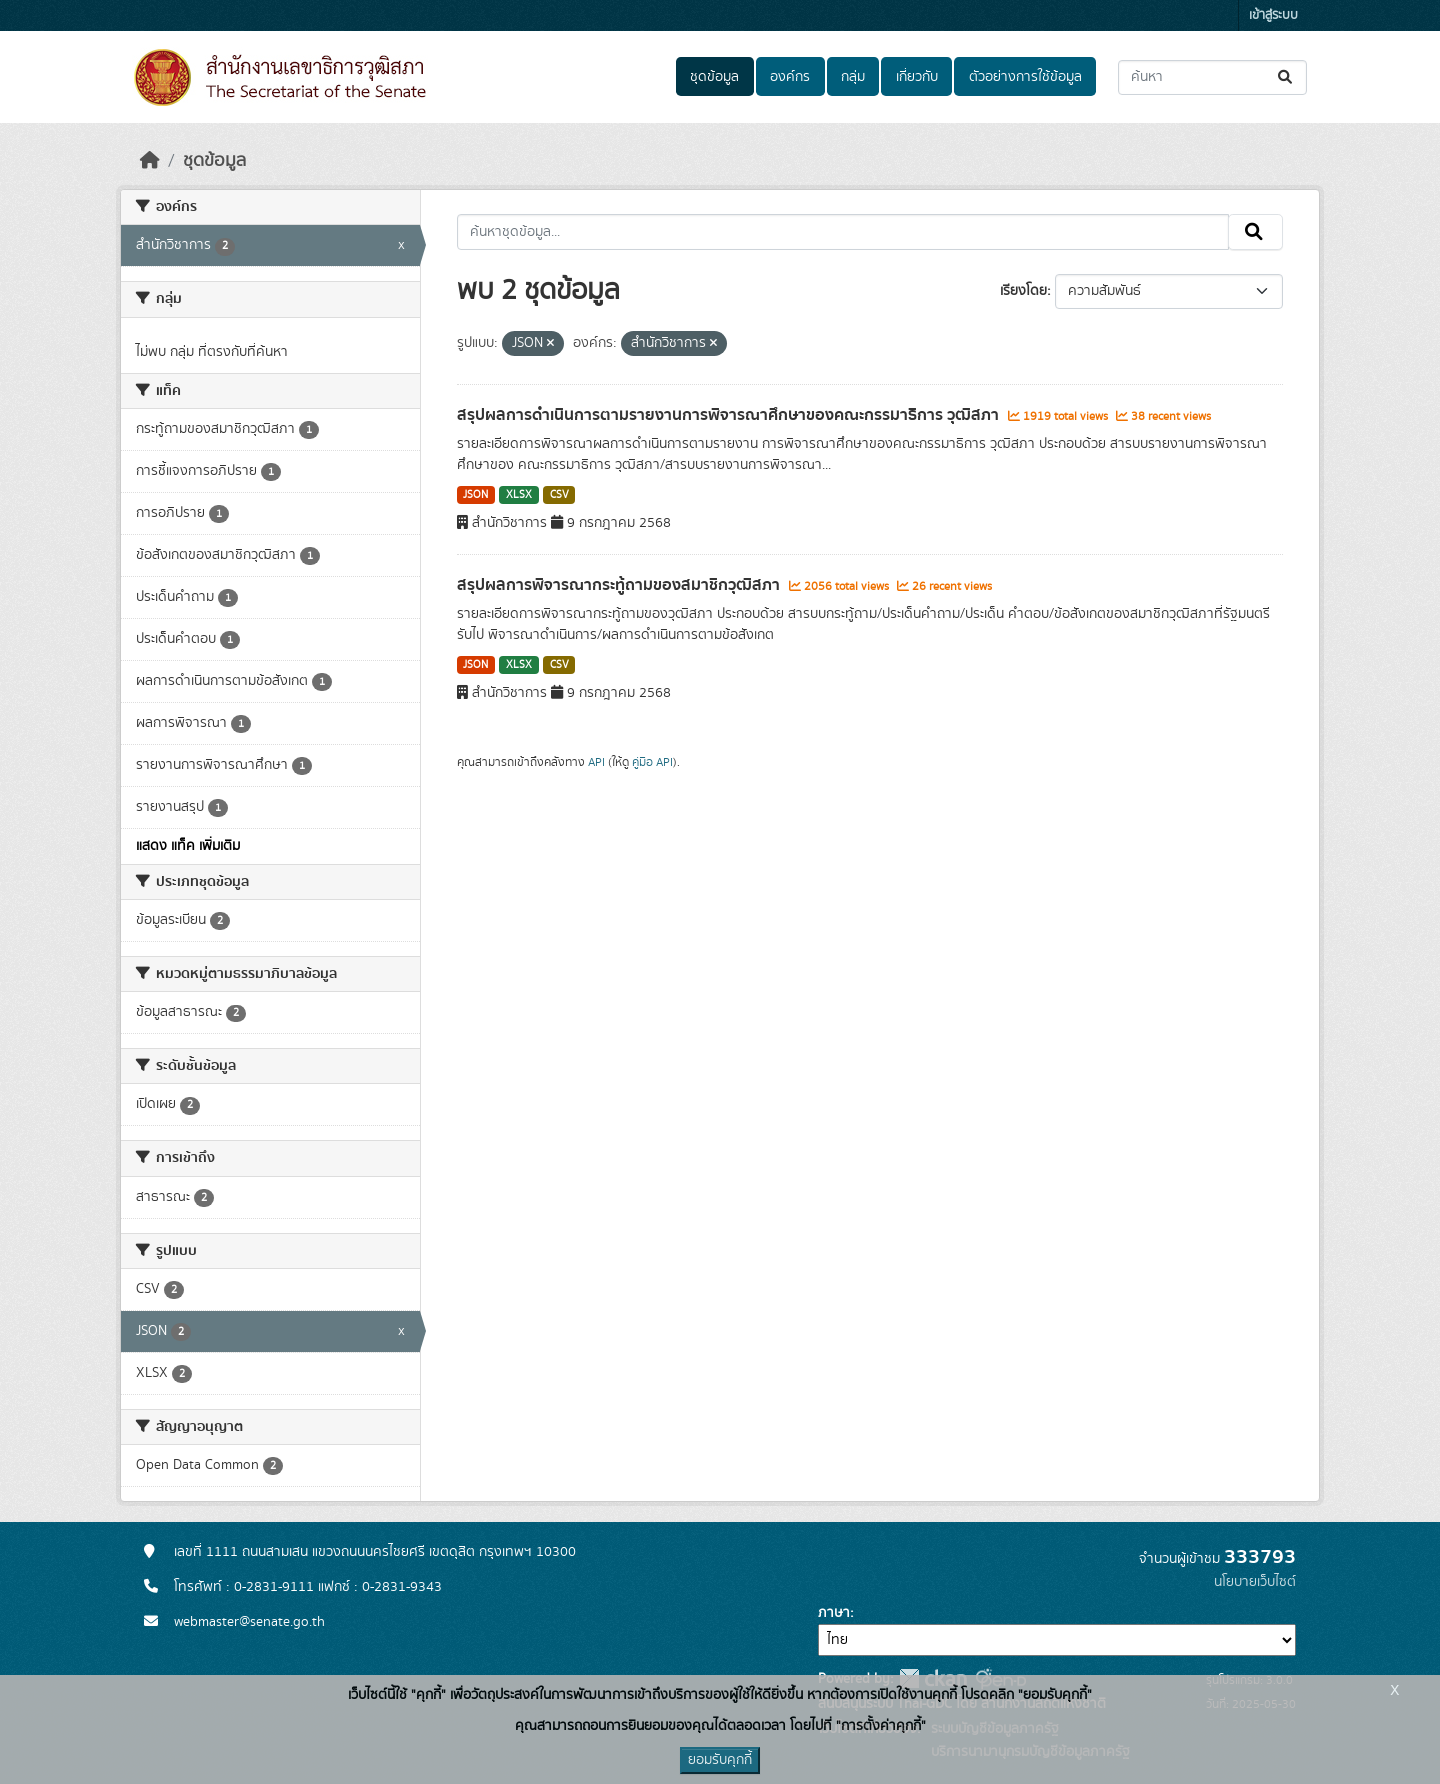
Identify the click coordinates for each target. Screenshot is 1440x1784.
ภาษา (834, 1613)
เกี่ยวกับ (917, 77)
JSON (475, 495)
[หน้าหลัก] (150, 161)
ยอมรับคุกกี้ (720, 1760)
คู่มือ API (652, 762)
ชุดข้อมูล (714, 77)
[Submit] (1286, 77)
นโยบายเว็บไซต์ (1255, 1582)
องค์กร (790, 77)
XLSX (519, 495)
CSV (559, 495)
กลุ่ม (853, 77)
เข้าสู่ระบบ (1273, 15)
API (596, 762)
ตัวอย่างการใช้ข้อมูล (1025, 77)
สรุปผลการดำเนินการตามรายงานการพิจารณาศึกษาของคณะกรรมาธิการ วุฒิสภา (730, 415)
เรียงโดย (1023, 291)
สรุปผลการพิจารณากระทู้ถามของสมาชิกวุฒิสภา (620, 585)
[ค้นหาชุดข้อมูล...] (1212, 77)
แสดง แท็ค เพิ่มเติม (188, 846)
